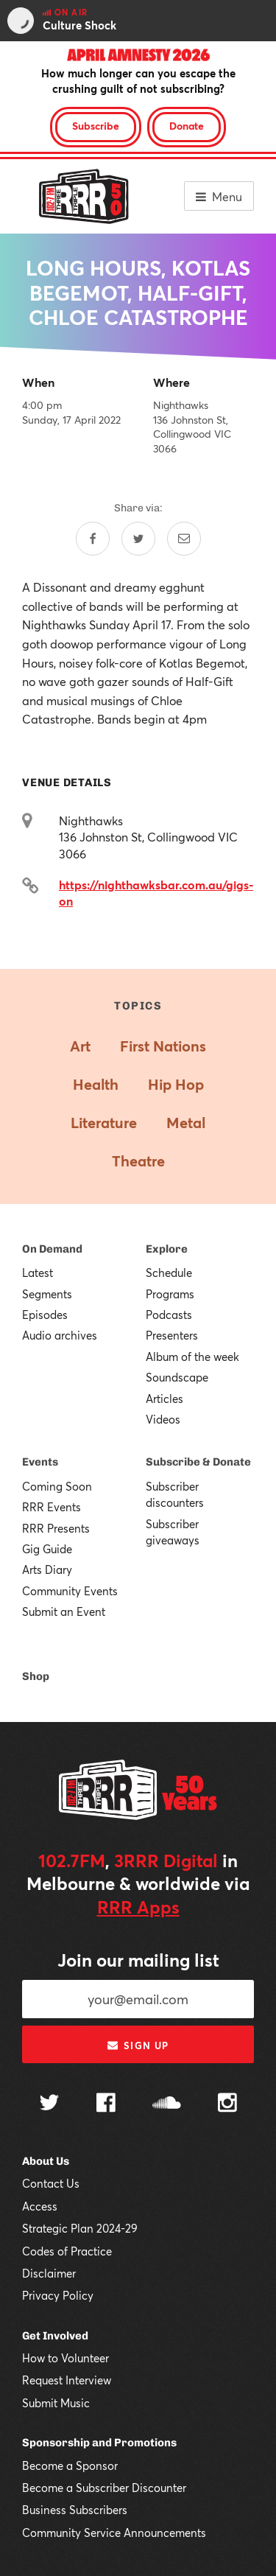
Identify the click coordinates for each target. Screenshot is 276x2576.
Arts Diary (47, 1569)
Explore (167, 1249)
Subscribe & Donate (198, 1462)
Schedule (169, 1272)
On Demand (52, 1249)
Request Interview (66, 2380)
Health (95, 1084)
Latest (37, 1272)
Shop (35, 1676)
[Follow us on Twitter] (49, 2104)
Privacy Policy (57, 2295)
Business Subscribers (74, 2509)
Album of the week (192, 1356)
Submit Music (56, 2402)
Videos (163, 1419)
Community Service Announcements (114, 2532)
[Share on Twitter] (138, 539)
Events (40, 1462)
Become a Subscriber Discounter (104, 2487)
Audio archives (59, 1335)
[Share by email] (184, 539)
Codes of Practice (67, 2251)
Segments (47, 1294)
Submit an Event (63, 1611)
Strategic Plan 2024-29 (80, 2228)
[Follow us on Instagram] (227, 2104)
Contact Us (50, 2183)
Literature (104, 1123)
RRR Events (51, 1506)
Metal (185, 1123)
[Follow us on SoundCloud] (166, 2104)
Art (80, 1046)
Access (39, 2206)
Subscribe (95, 126)
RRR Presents (56, 1528)
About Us (45, 2161)
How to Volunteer (65, 2358)
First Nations (163, 1046)
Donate (186, 126)
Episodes (45, 1314)
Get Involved (55, 2335)
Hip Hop (176, 1084)
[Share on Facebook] (93, 539)
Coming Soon (57, 1486)
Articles (164, 1398)
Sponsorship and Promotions (99, 2442)
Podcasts (169, 1314)
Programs (170, 1294)
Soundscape (177, 1377)
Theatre (138, 1161)
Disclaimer (49, 2273)
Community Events (70, 1590)
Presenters (172, 1335)
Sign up (138, 2045)
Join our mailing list (138, 1960)
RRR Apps (138, 1907)
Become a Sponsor (70, 2465)
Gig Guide (47, 1548)
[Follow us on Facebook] (106, 2104)
